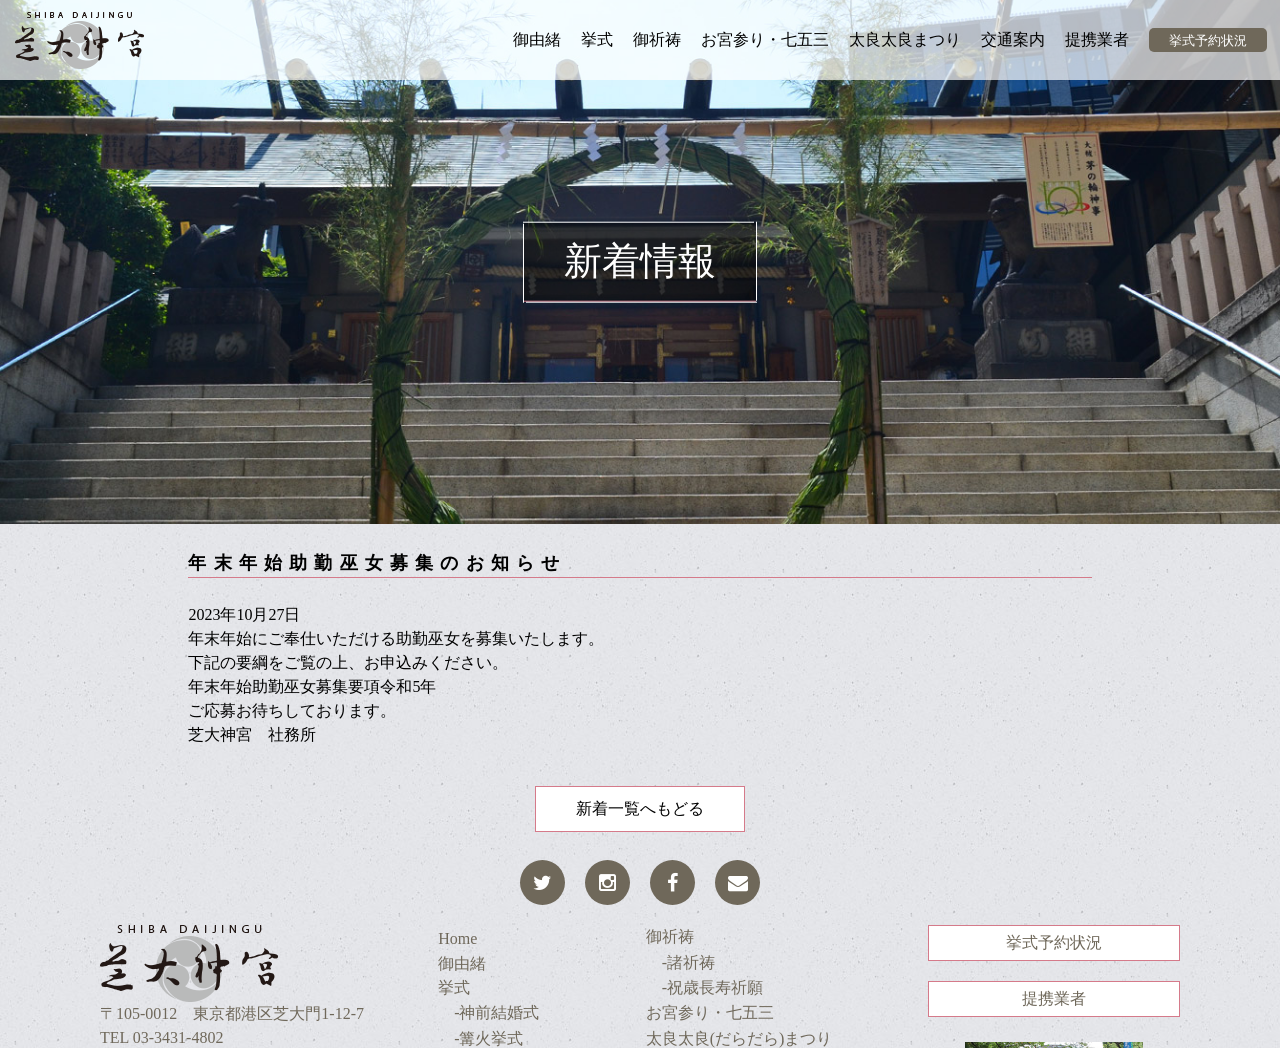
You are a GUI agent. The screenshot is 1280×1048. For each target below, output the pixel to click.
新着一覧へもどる (640, 808)
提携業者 (1097, 39)
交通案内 (1013, 39)
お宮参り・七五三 (765, 39)
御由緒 (537, 39)
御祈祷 (657, 39)
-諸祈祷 (680, 962)
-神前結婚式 (488, 1012)
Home (457, 938)
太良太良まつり (905, 39)
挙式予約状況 (1208, 40)
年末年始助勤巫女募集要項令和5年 (312, 686)
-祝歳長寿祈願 (704, 987)
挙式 (597, 39)
